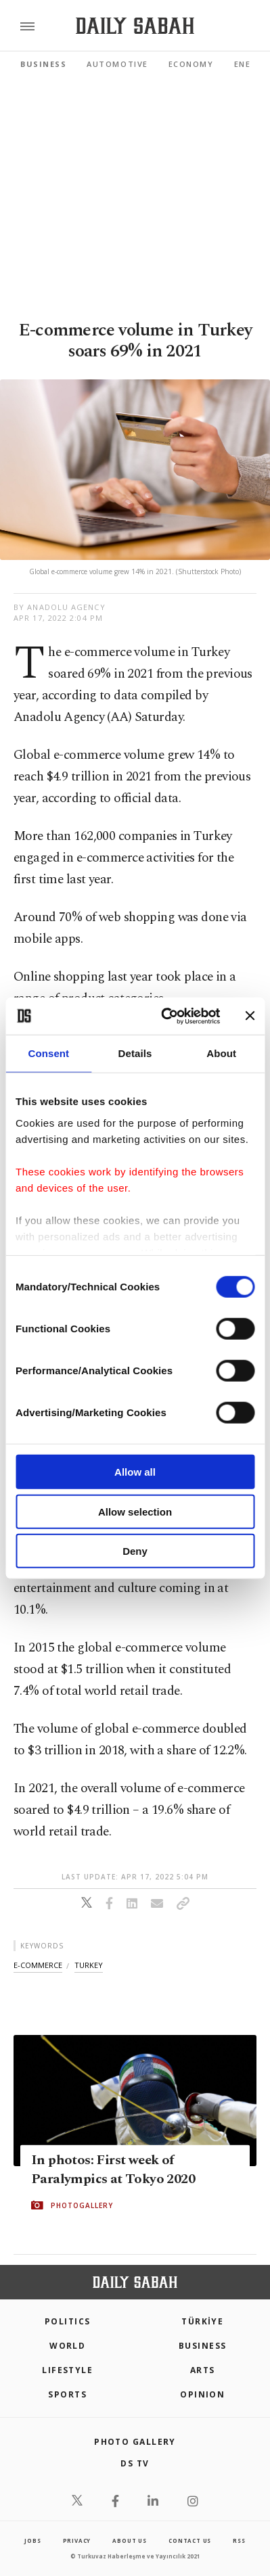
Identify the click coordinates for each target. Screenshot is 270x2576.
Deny (135, 1551)
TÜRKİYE (202, 2321)
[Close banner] (249, 1016)
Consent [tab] (48, 1053)
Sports (67, 2394)
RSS (239, 2540)
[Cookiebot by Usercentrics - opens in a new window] (165, 1016)
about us (129, 2540)
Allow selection (135, 1511)
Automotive (117, 64)
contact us (189, 2540)
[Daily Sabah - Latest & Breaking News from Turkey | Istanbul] (135, 26)
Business (43, 64)
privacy (77, 2540)
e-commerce (38, 1965)
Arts (202, 2370)
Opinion (202, 2394)
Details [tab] (135, 1053)
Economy (191, 64)
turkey (88, 1965)
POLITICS (68, 2321)
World (67, 2345)
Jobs (32, 2540)
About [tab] (221, 1053)
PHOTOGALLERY (82, 2205)
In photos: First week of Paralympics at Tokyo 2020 (113, 2169)
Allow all (135, 1472)
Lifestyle (67, 2370)
